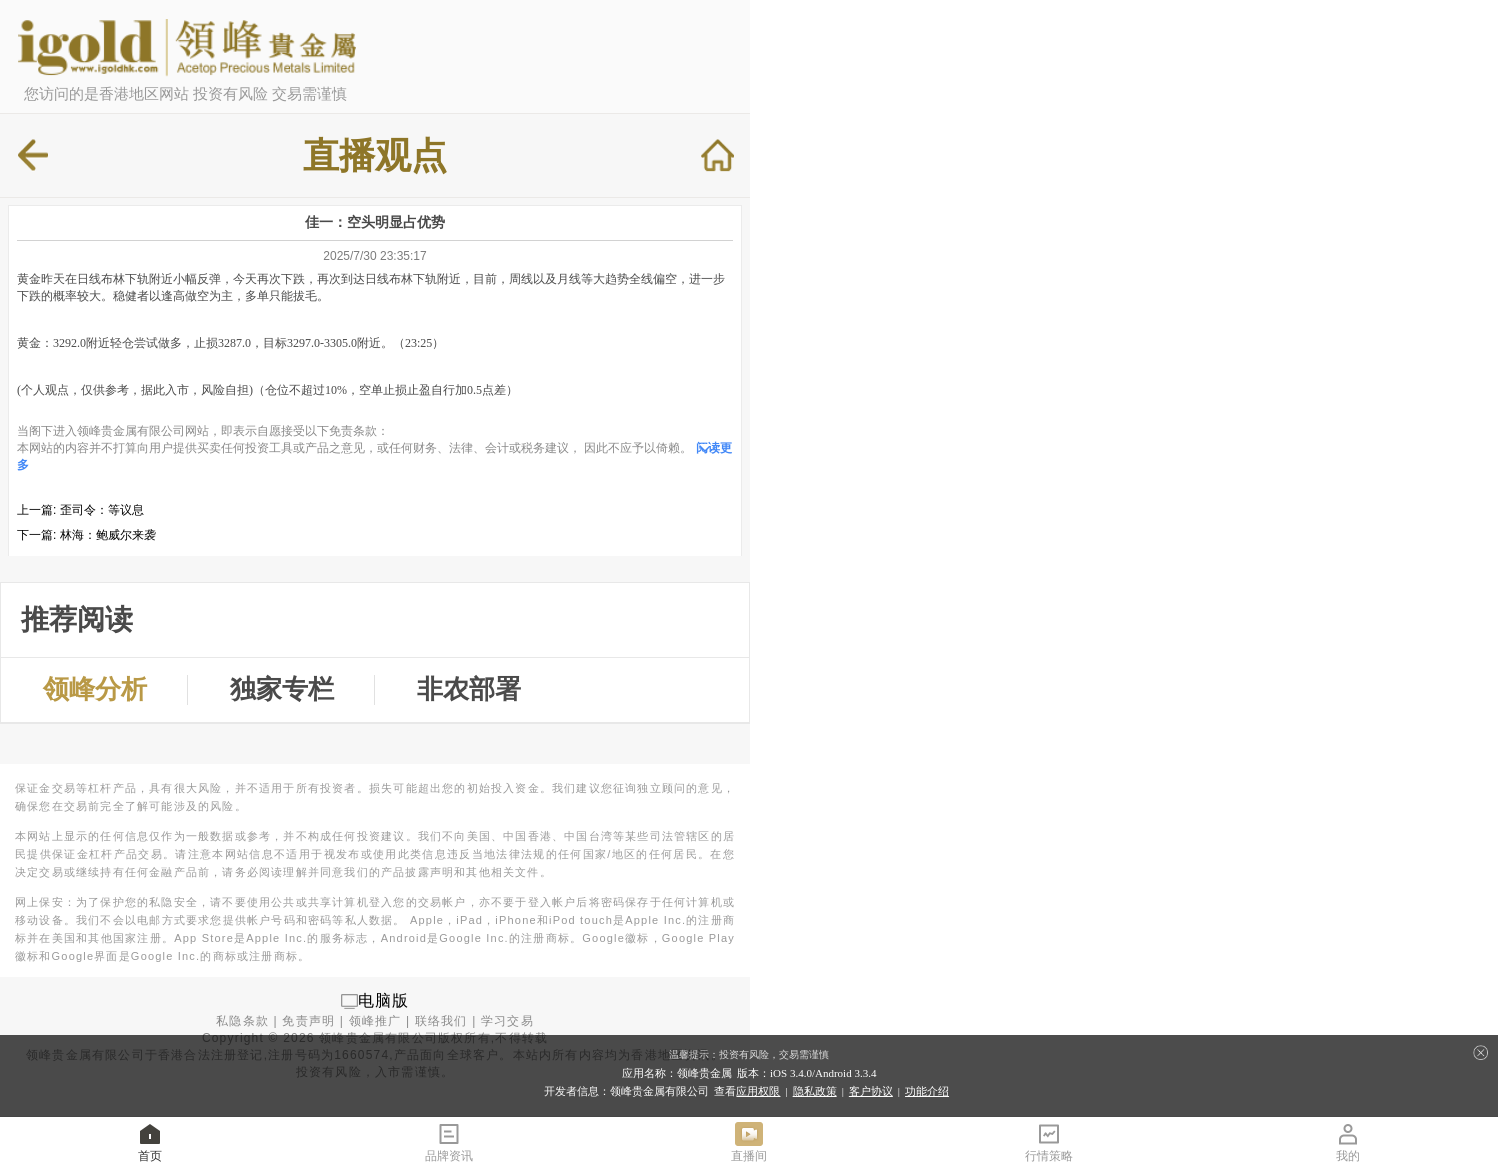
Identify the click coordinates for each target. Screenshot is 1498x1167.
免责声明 (308, 1021)
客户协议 (871, 1091)
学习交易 (507, 1021)
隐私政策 (815, 1091)
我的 (1348, 1141)
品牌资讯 (449, 1141)
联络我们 (441, 1021)
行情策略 (1049, 1141)
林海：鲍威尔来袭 (108, 535)
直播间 (749, 1141)
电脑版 (384, 1000)
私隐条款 (242, 1021)
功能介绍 (927, 1091)
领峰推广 (375, 1021)
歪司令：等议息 (102, 510)
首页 (150, 1141)
